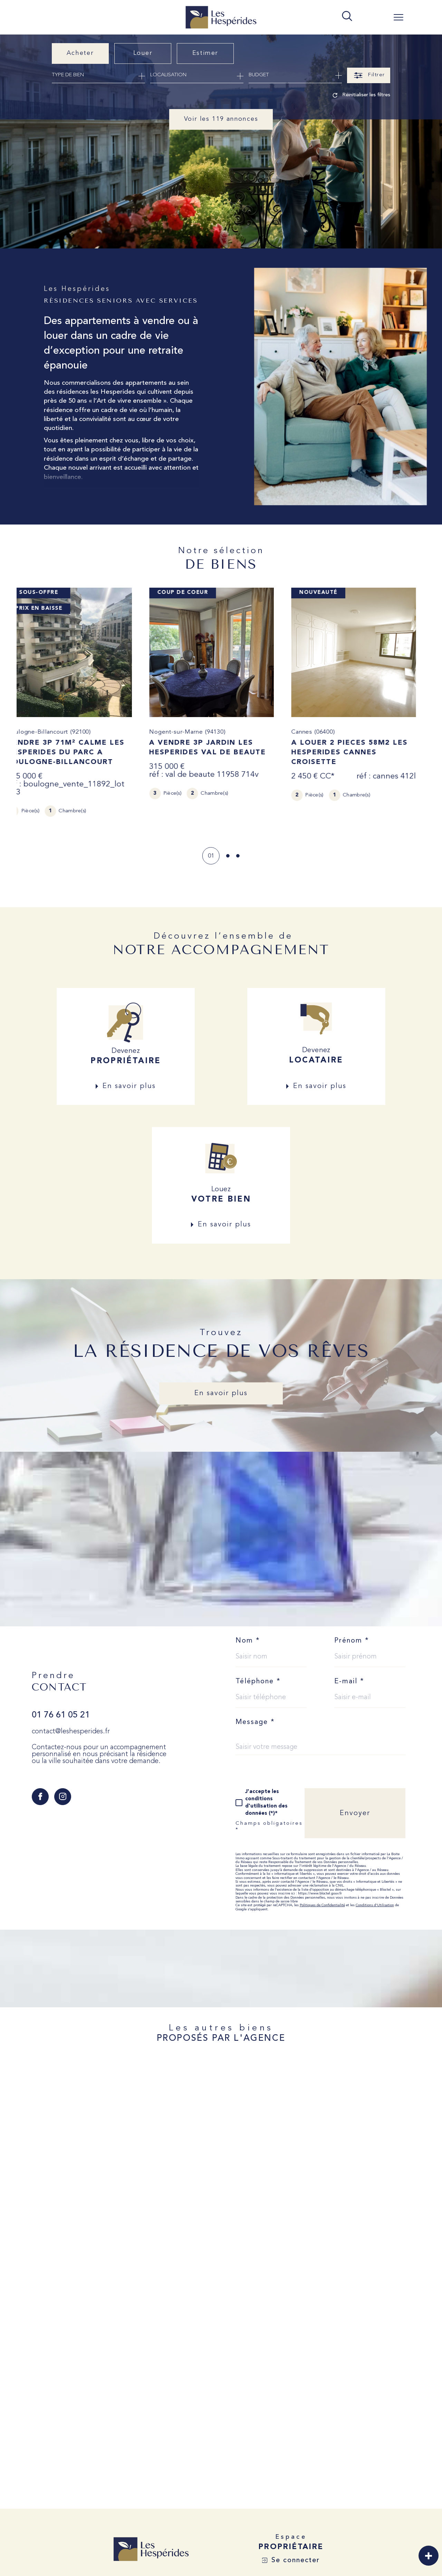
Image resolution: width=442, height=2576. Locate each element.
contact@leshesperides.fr (71, 1732)
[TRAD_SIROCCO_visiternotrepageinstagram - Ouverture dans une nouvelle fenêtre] (62, 1797)
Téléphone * (258, 1682)
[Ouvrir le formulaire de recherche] (368, 75)
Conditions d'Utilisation (375, 1906)
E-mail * (349, 1682)
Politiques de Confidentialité (322, 1906)
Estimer (205, 53)
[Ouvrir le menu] (398, 17)
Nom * (248, 1641)
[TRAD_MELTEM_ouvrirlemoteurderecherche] (347, 16)
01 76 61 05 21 (61, 1715)
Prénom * (351, 1641)
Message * (255, 1723)
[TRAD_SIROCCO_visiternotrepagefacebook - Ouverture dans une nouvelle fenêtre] (40, 1797)
